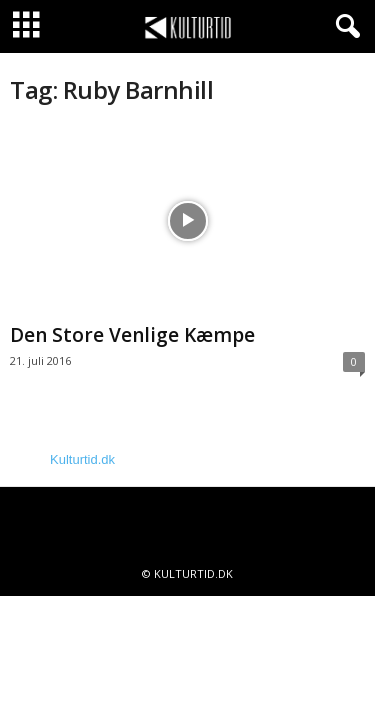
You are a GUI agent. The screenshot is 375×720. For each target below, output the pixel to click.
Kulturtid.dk (82, 459)
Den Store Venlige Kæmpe (132, 335)
